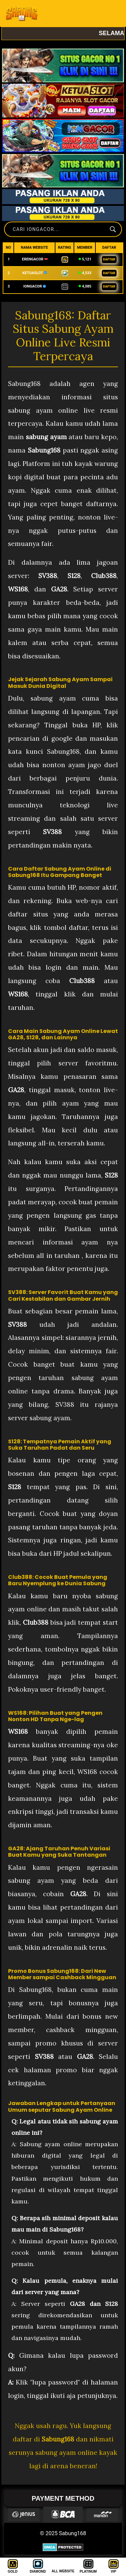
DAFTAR (109, 259)
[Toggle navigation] (112, 13)
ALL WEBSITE (63, 2571)
